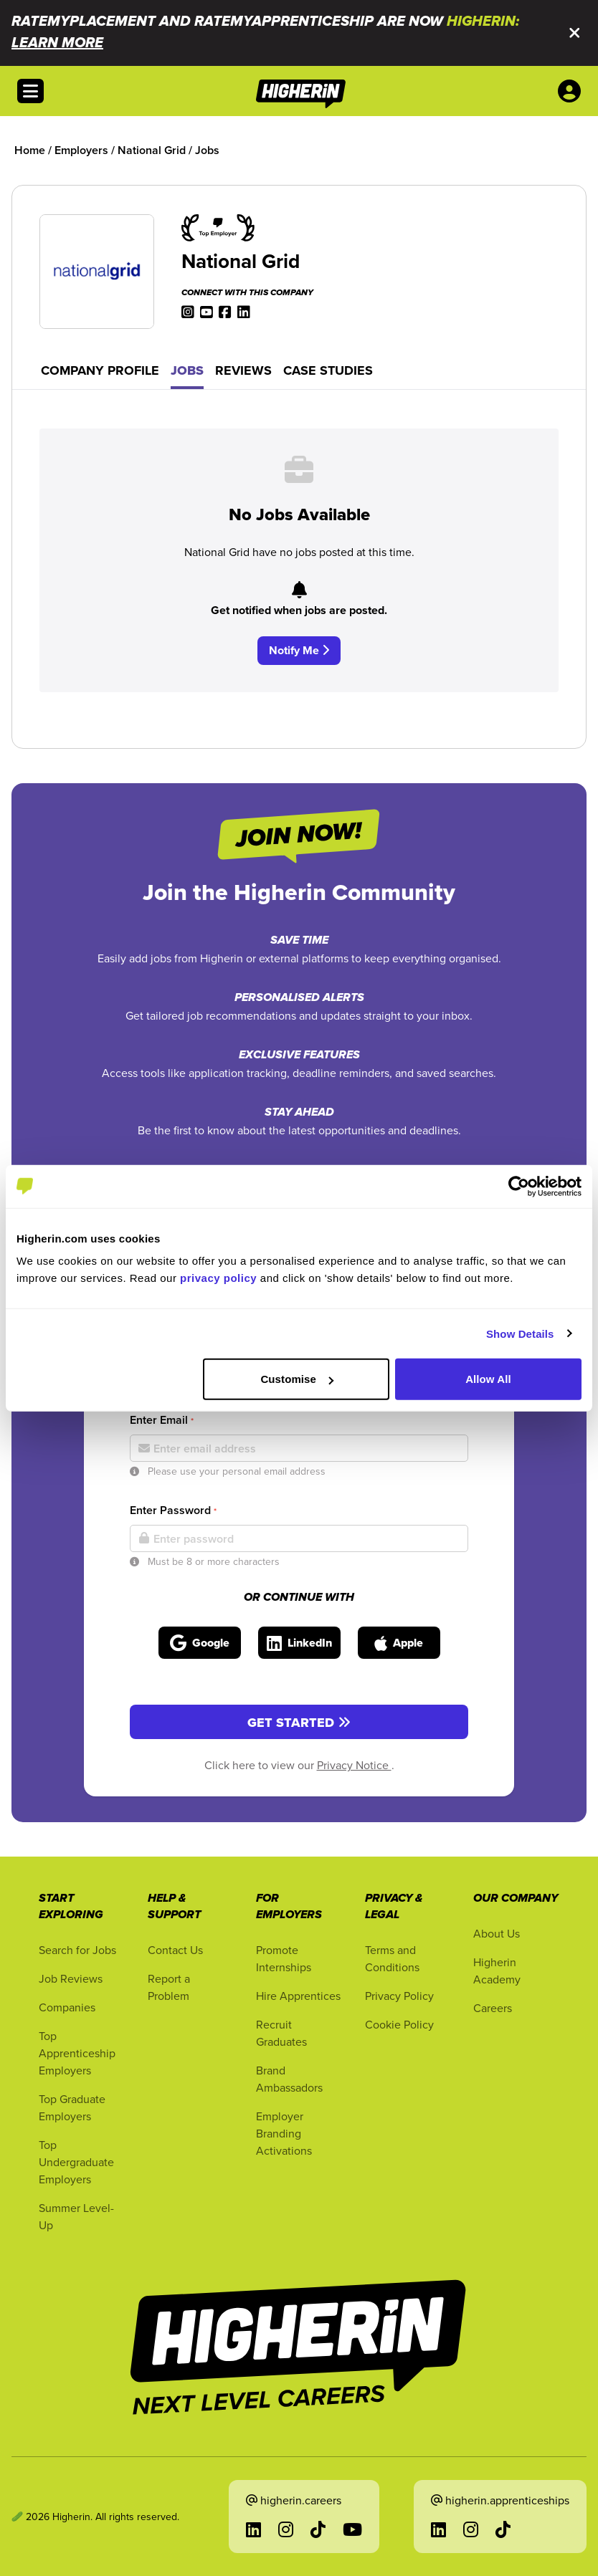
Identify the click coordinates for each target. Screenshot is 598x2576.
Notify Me (299, 650)
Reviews (243, 370)
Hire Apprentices (298, 1995)
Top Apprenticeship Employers (77, 2053)
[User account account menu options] (572, 91)
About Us (496, 1933)
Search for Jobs (77, 1950)
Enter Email (162, 1420)
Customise (296, 1379)
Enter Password (173, 1510)
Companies (67, 2007)
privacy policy (218, 1278)
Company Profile (100, 370)
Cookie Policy (399, 2024)
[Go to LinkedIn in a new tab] (253, 2529)
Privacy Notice (354, 1765)
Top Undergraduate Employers (76, 2162)
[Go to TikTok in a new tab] (318, 2529)
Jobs (187, 370)
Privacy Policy (399, 1995)
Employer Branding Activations (284, 2133)
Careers (492, 2008)
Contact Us (175, 1950)
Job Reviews (71, 1978)
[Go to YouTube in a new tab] (352, 2529)
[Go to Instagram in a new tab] (285, 2529)
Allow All (488, 1379)
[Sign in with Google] (199, 1643)
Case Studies (328, 370)
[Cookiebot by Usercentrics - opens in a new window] (519, 1186)
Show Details (520, 1333)
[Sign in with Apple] (399, 1643)
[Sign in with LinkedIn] (299, 1643)
